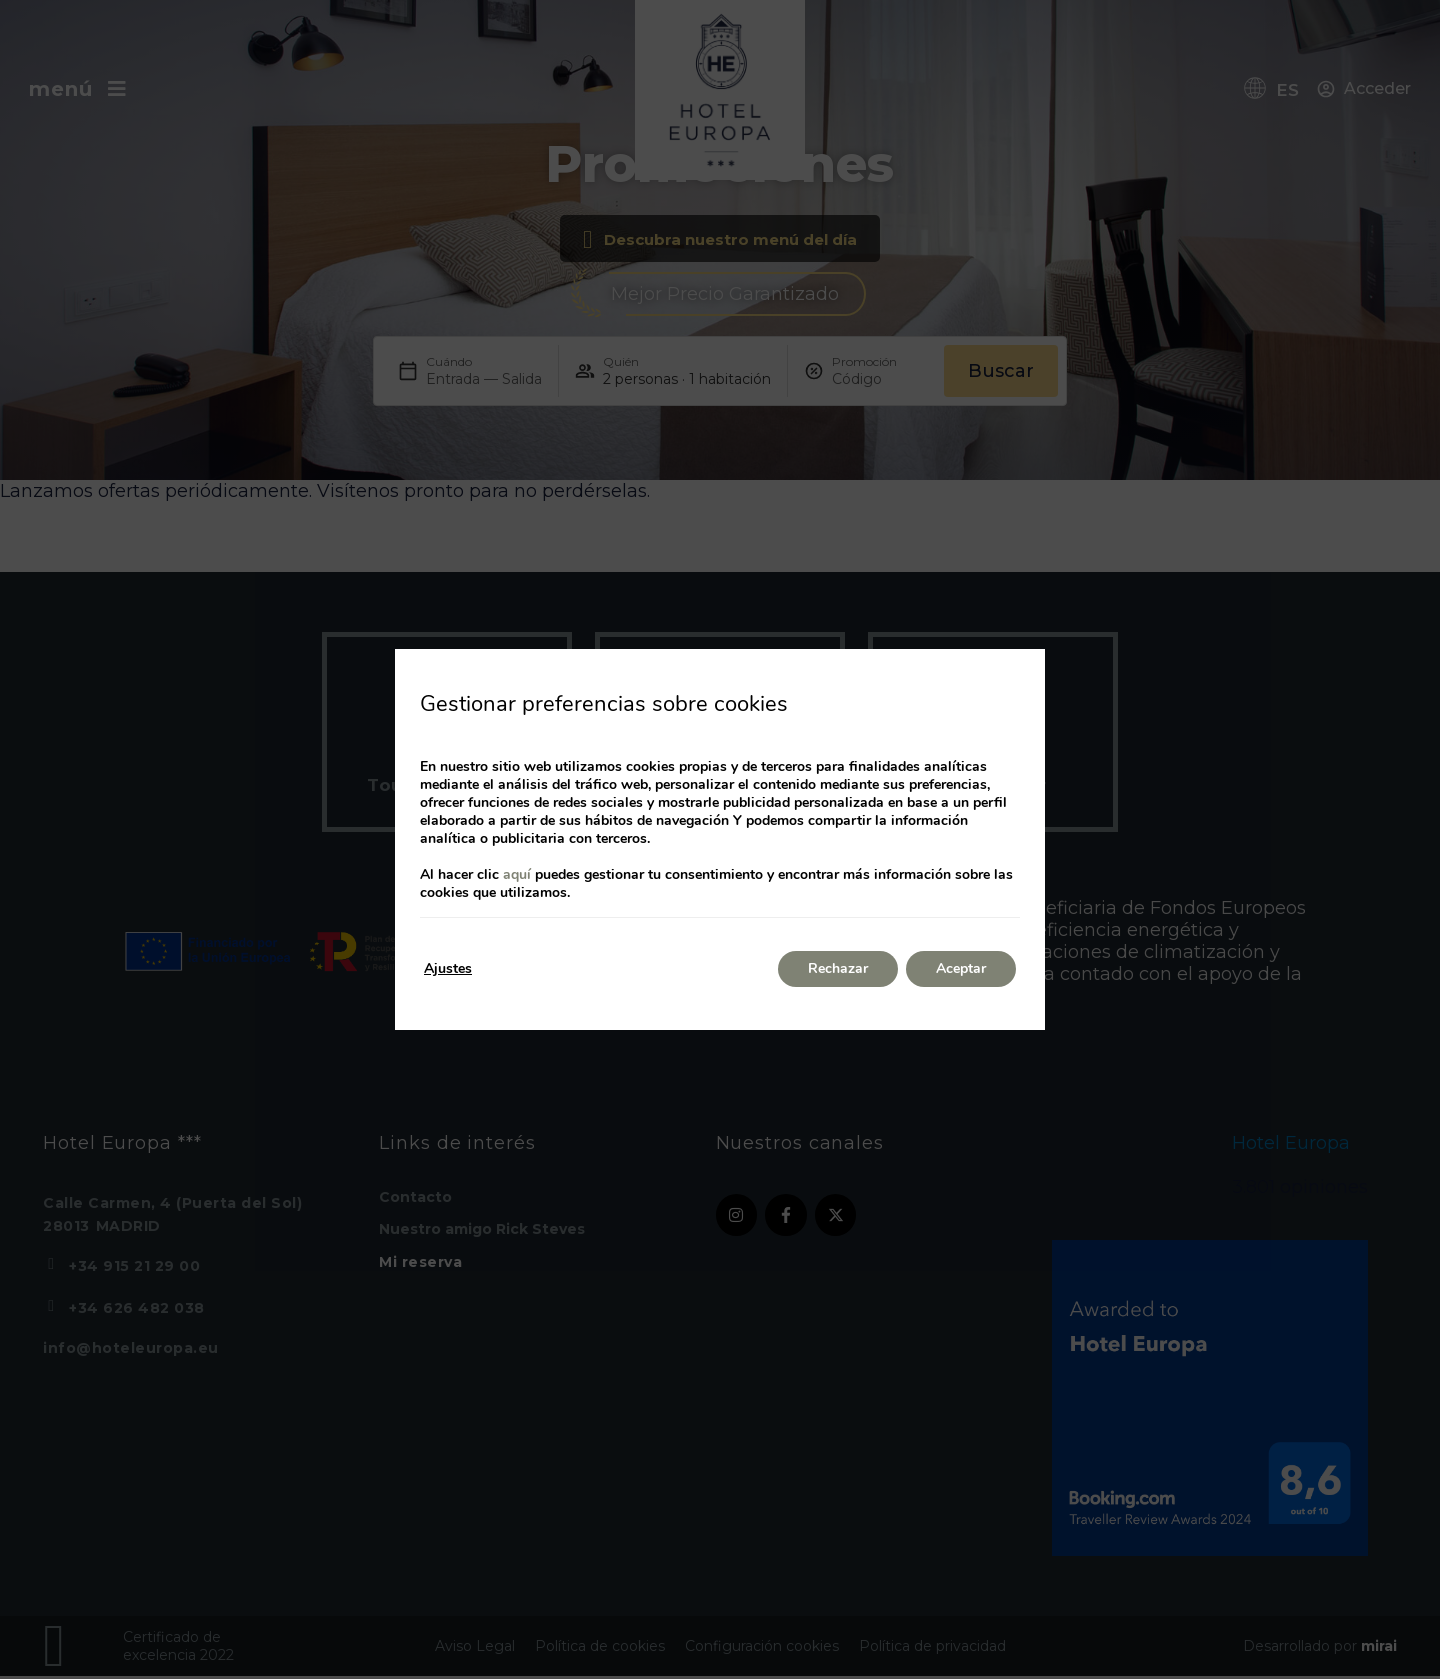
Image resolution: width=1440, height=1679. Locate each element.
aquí (517, 874)
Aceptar (961, 968)
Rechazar (838, 968)
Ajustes (448, 968)
